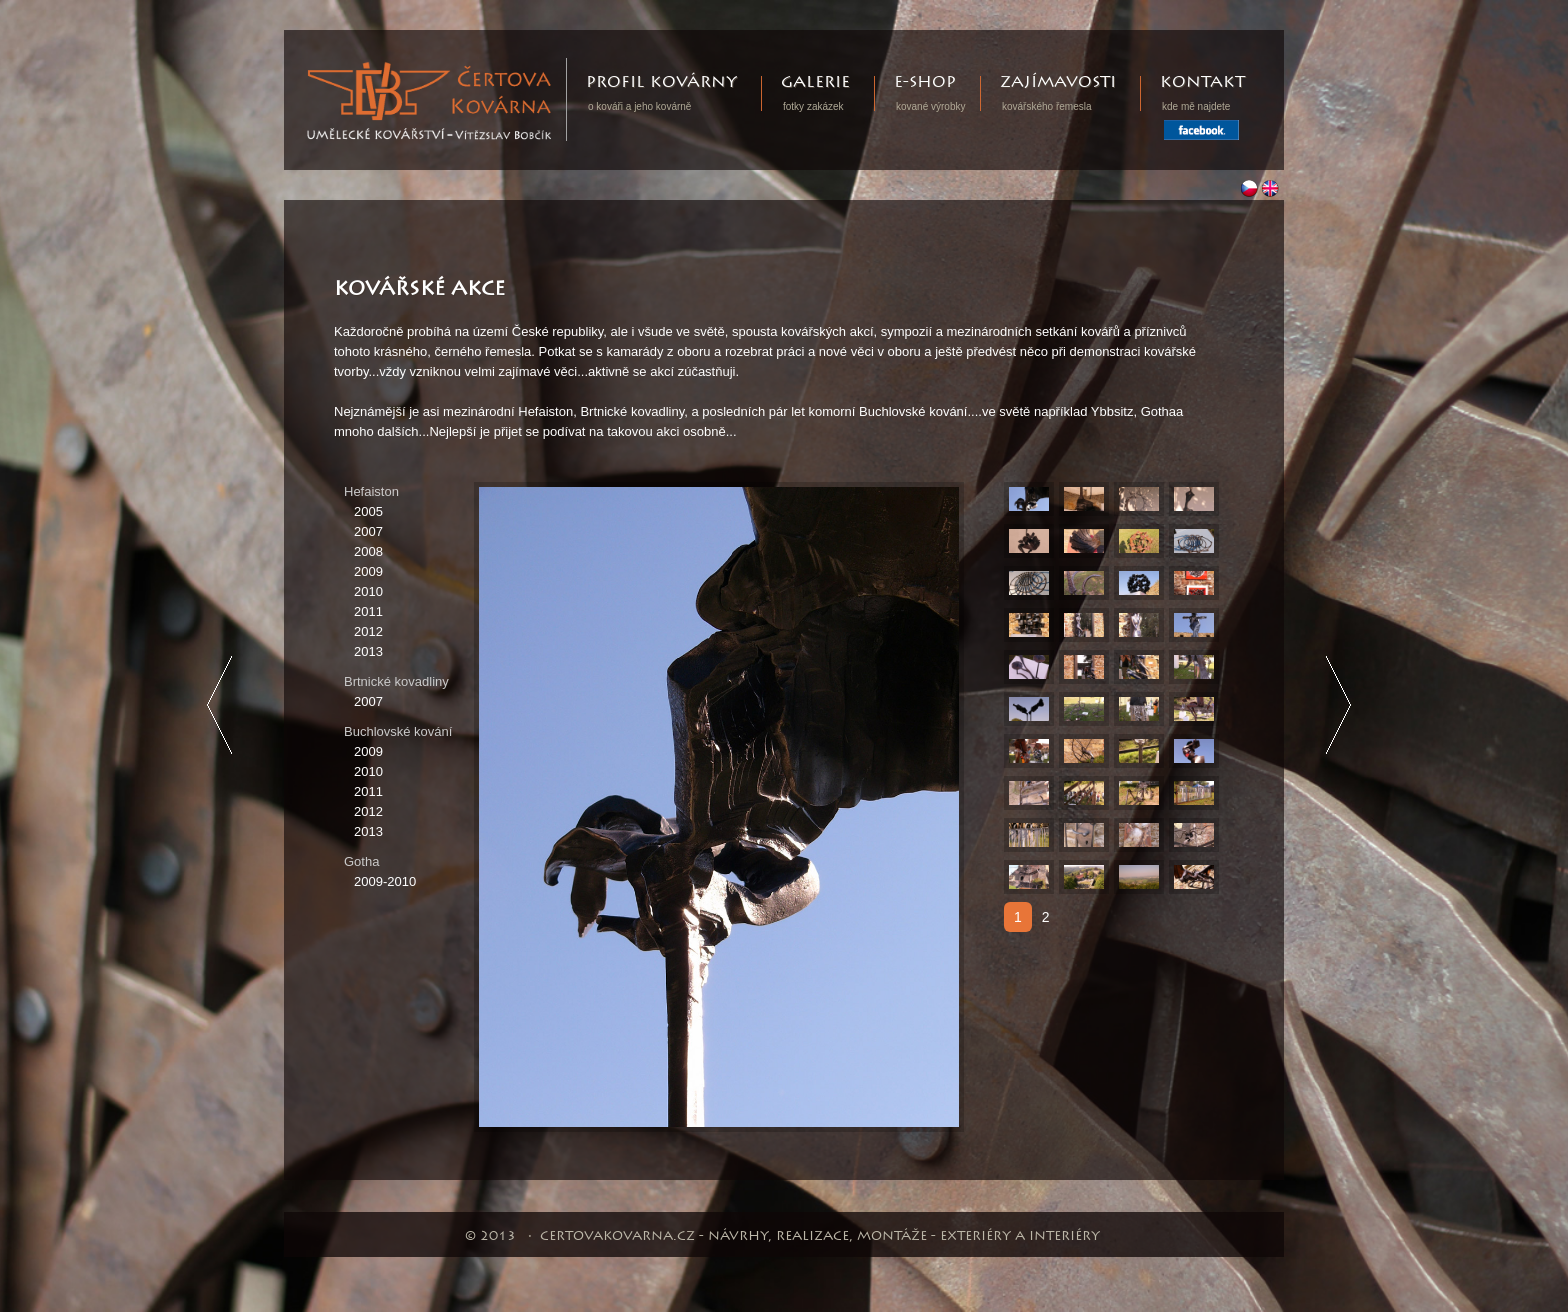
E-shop (925, 83)
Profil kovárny (661, 83)
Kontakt (1202, 83)
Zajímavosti (1058, 83)
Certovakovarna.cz (566, 67)
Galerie (815, 83)
